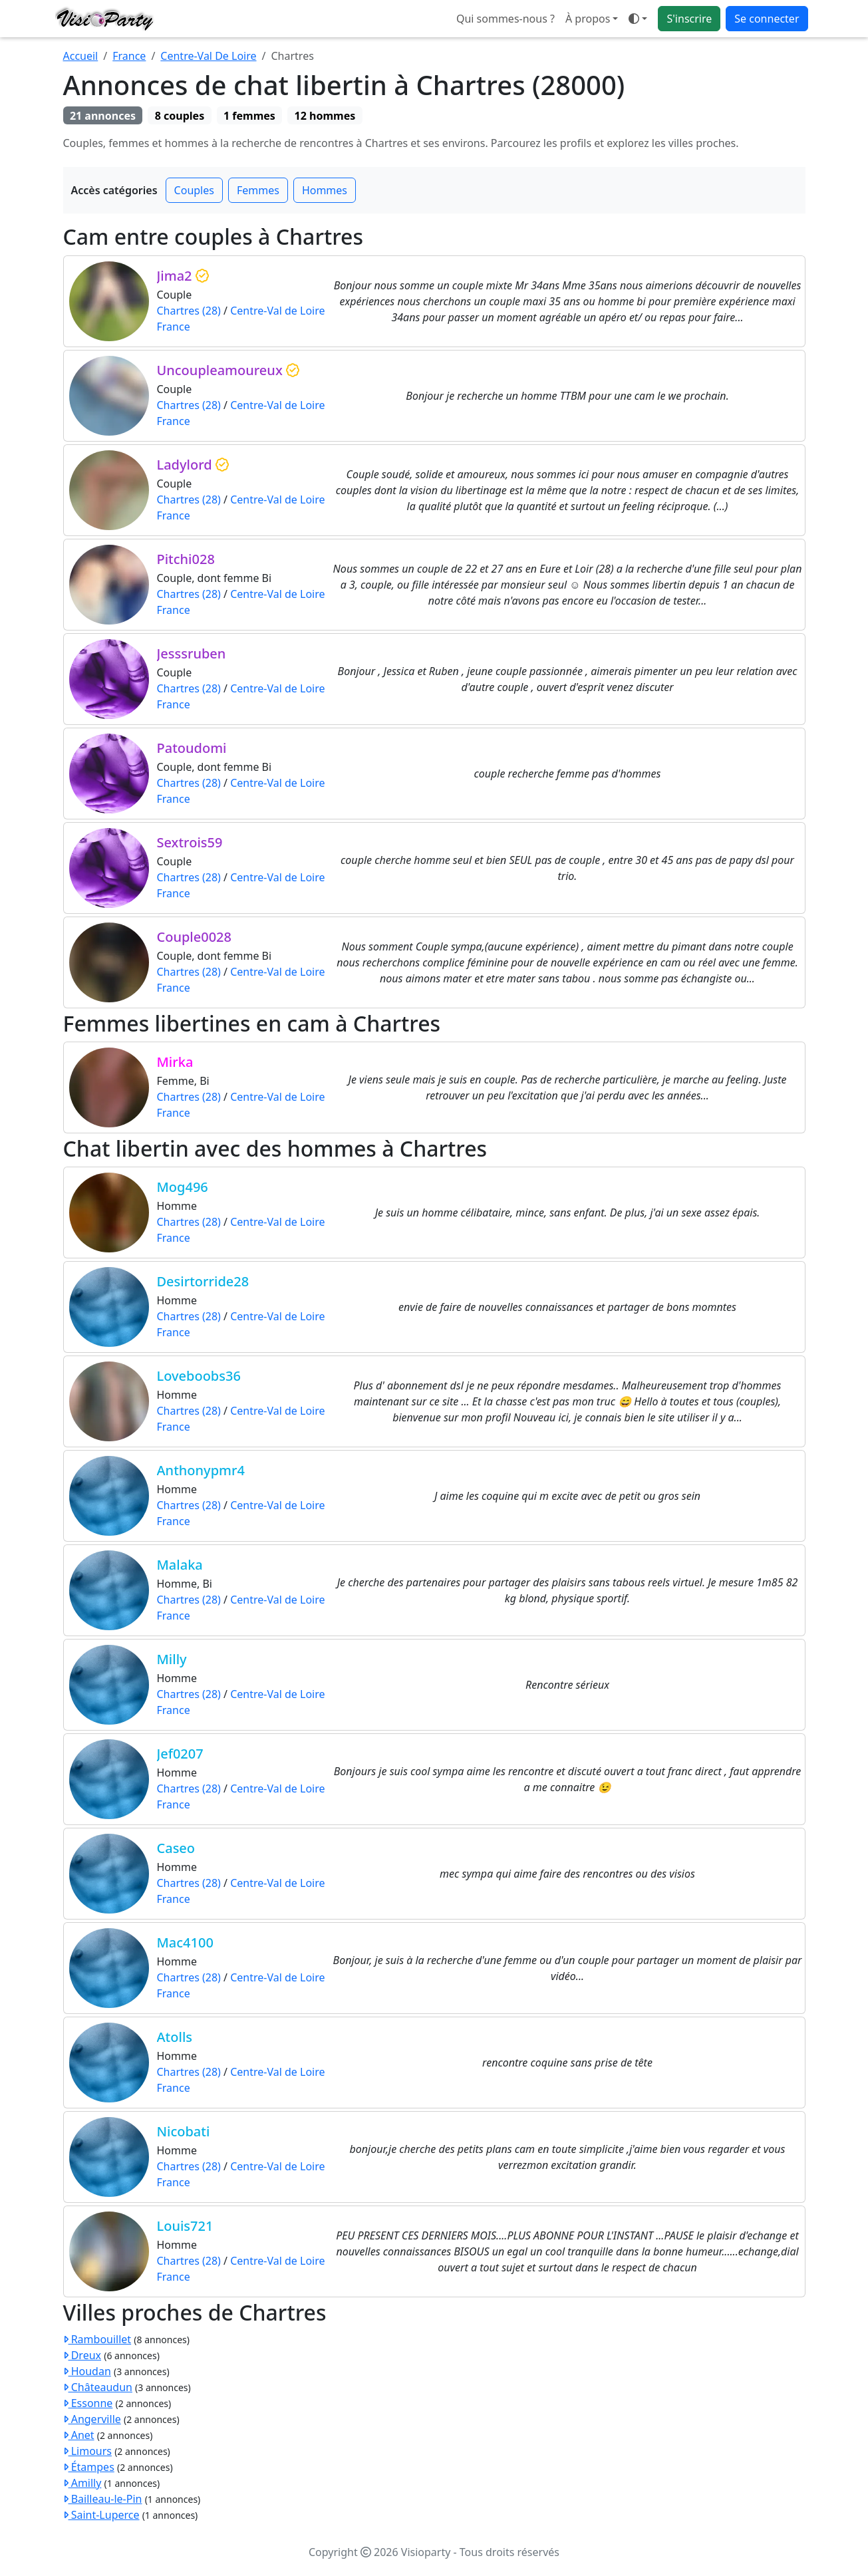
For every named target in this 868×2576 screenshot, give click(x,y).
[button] (637, 18)
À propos (587, 18)
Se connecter (766, 18)
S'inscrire (689, 18)
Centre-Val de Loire (277, 310)
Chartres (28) (189, 310)
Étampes (88, 2467)
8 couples (179, 115)
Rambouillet (97, 2339)
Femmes (258, 190)
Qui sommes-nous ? (505, 18)
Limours (87, 2451)
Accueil (80, 56)
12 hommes (325, 115)
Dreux (82, 2355)
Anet (78, 2435)
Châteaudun (97, 2387)
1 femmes (249, 115)
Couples (194, 190)
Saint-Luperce (101, 2514)
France (129, 56)
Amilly (82, 2483)
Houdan (87, 2371)
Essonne (88, 2403)
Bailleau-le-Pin (102, 2499)
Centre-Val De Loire (208, 56)
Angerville (92, 2419)
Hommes (324, 190)
